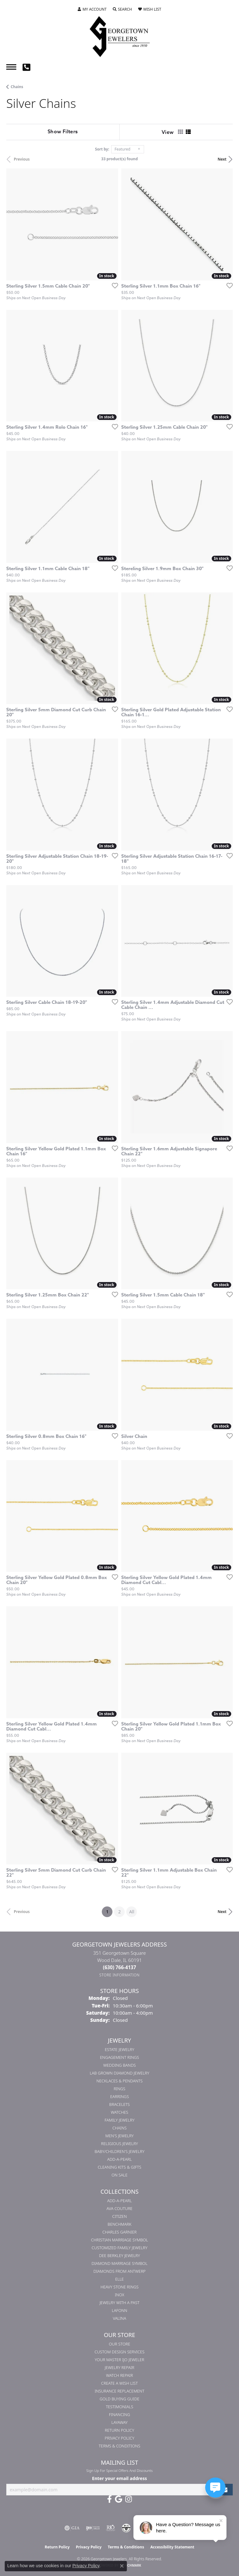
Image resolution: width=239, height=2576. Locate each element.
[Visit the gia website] (72, 2528)
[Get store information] (119, 1975)
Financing (119, 2414)
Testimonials (119, 2406)
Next (222, 159)
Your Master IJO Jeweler (119, 2359)
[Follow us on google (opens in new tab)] (118, 2499)
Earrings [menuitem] (119, 2096)
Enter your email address (119, 2478)
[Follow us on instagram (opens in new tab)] (128, 2499)
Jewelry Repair (119, 2367)
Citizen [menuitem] (119, 2216)
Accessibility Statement (172, 2547)
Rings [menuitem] (119, 2088)
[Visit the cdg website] (126, 2528)
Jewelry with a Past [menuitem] (120, 2302)
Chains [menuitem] (119, 2128)
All (131, 1912)
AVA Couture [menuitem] (119, 2208)
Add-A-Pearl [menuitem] (119, 2159)
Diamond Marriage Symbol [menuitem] (119, 2263)
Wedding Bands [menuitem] (119, 2065)
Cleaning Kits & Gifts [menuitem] (119, 2167)
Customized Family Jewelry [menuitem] (119, 2247)
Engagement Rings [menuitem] (119, 2057)
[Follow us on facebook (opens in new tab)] (109, 2499)
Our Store (119, 2344)
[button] (92, 9)
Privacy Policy (119, 2438)
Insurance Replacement (119, 2391)
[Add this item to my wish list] (113, 285)
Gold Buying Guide (119, 2399)
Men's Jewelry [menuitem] (119, 2136)
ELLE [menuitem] (119, 2279)
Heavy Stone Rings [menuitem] (120, 2287)
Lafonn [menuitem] (119, 2310)
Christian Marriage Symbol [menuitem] (119, 2240)
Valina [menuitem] (119, 2318)
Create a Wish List (119, 2383)
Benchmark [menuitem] (120, 2224)
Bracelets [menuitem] (119, 2104)
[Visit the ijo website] (93, 2528)
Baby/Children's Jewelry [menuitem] (119, 2151)
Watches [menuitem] (119, 2112)
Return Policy (119, 2430)
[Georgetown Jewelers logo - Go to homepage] (119, 36)
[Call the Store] (119, 1967)
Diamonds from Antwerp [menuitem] (119, 2271)
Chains (17, 86)
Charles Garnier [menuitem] (119, 2232)
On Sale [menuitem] (119, 2175)
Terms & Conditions (119, 2446)
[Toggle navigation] (11, 67)
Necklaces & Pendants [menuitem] (119, 2081)
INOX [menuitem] (119, 2295)
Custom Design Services (119, 2352)
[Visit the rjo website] (110, 2528)
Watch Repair (119, 2375)
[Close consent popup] (122, 2566)
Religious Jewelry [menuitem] (119, 2143)
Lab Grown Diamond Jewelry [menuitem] (119, 2073)
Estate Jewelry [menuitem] (119, 2049)
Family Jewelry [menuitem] (120, 2120)
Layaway (120, 2422)
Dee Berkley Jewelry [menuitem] (119, 2255)
